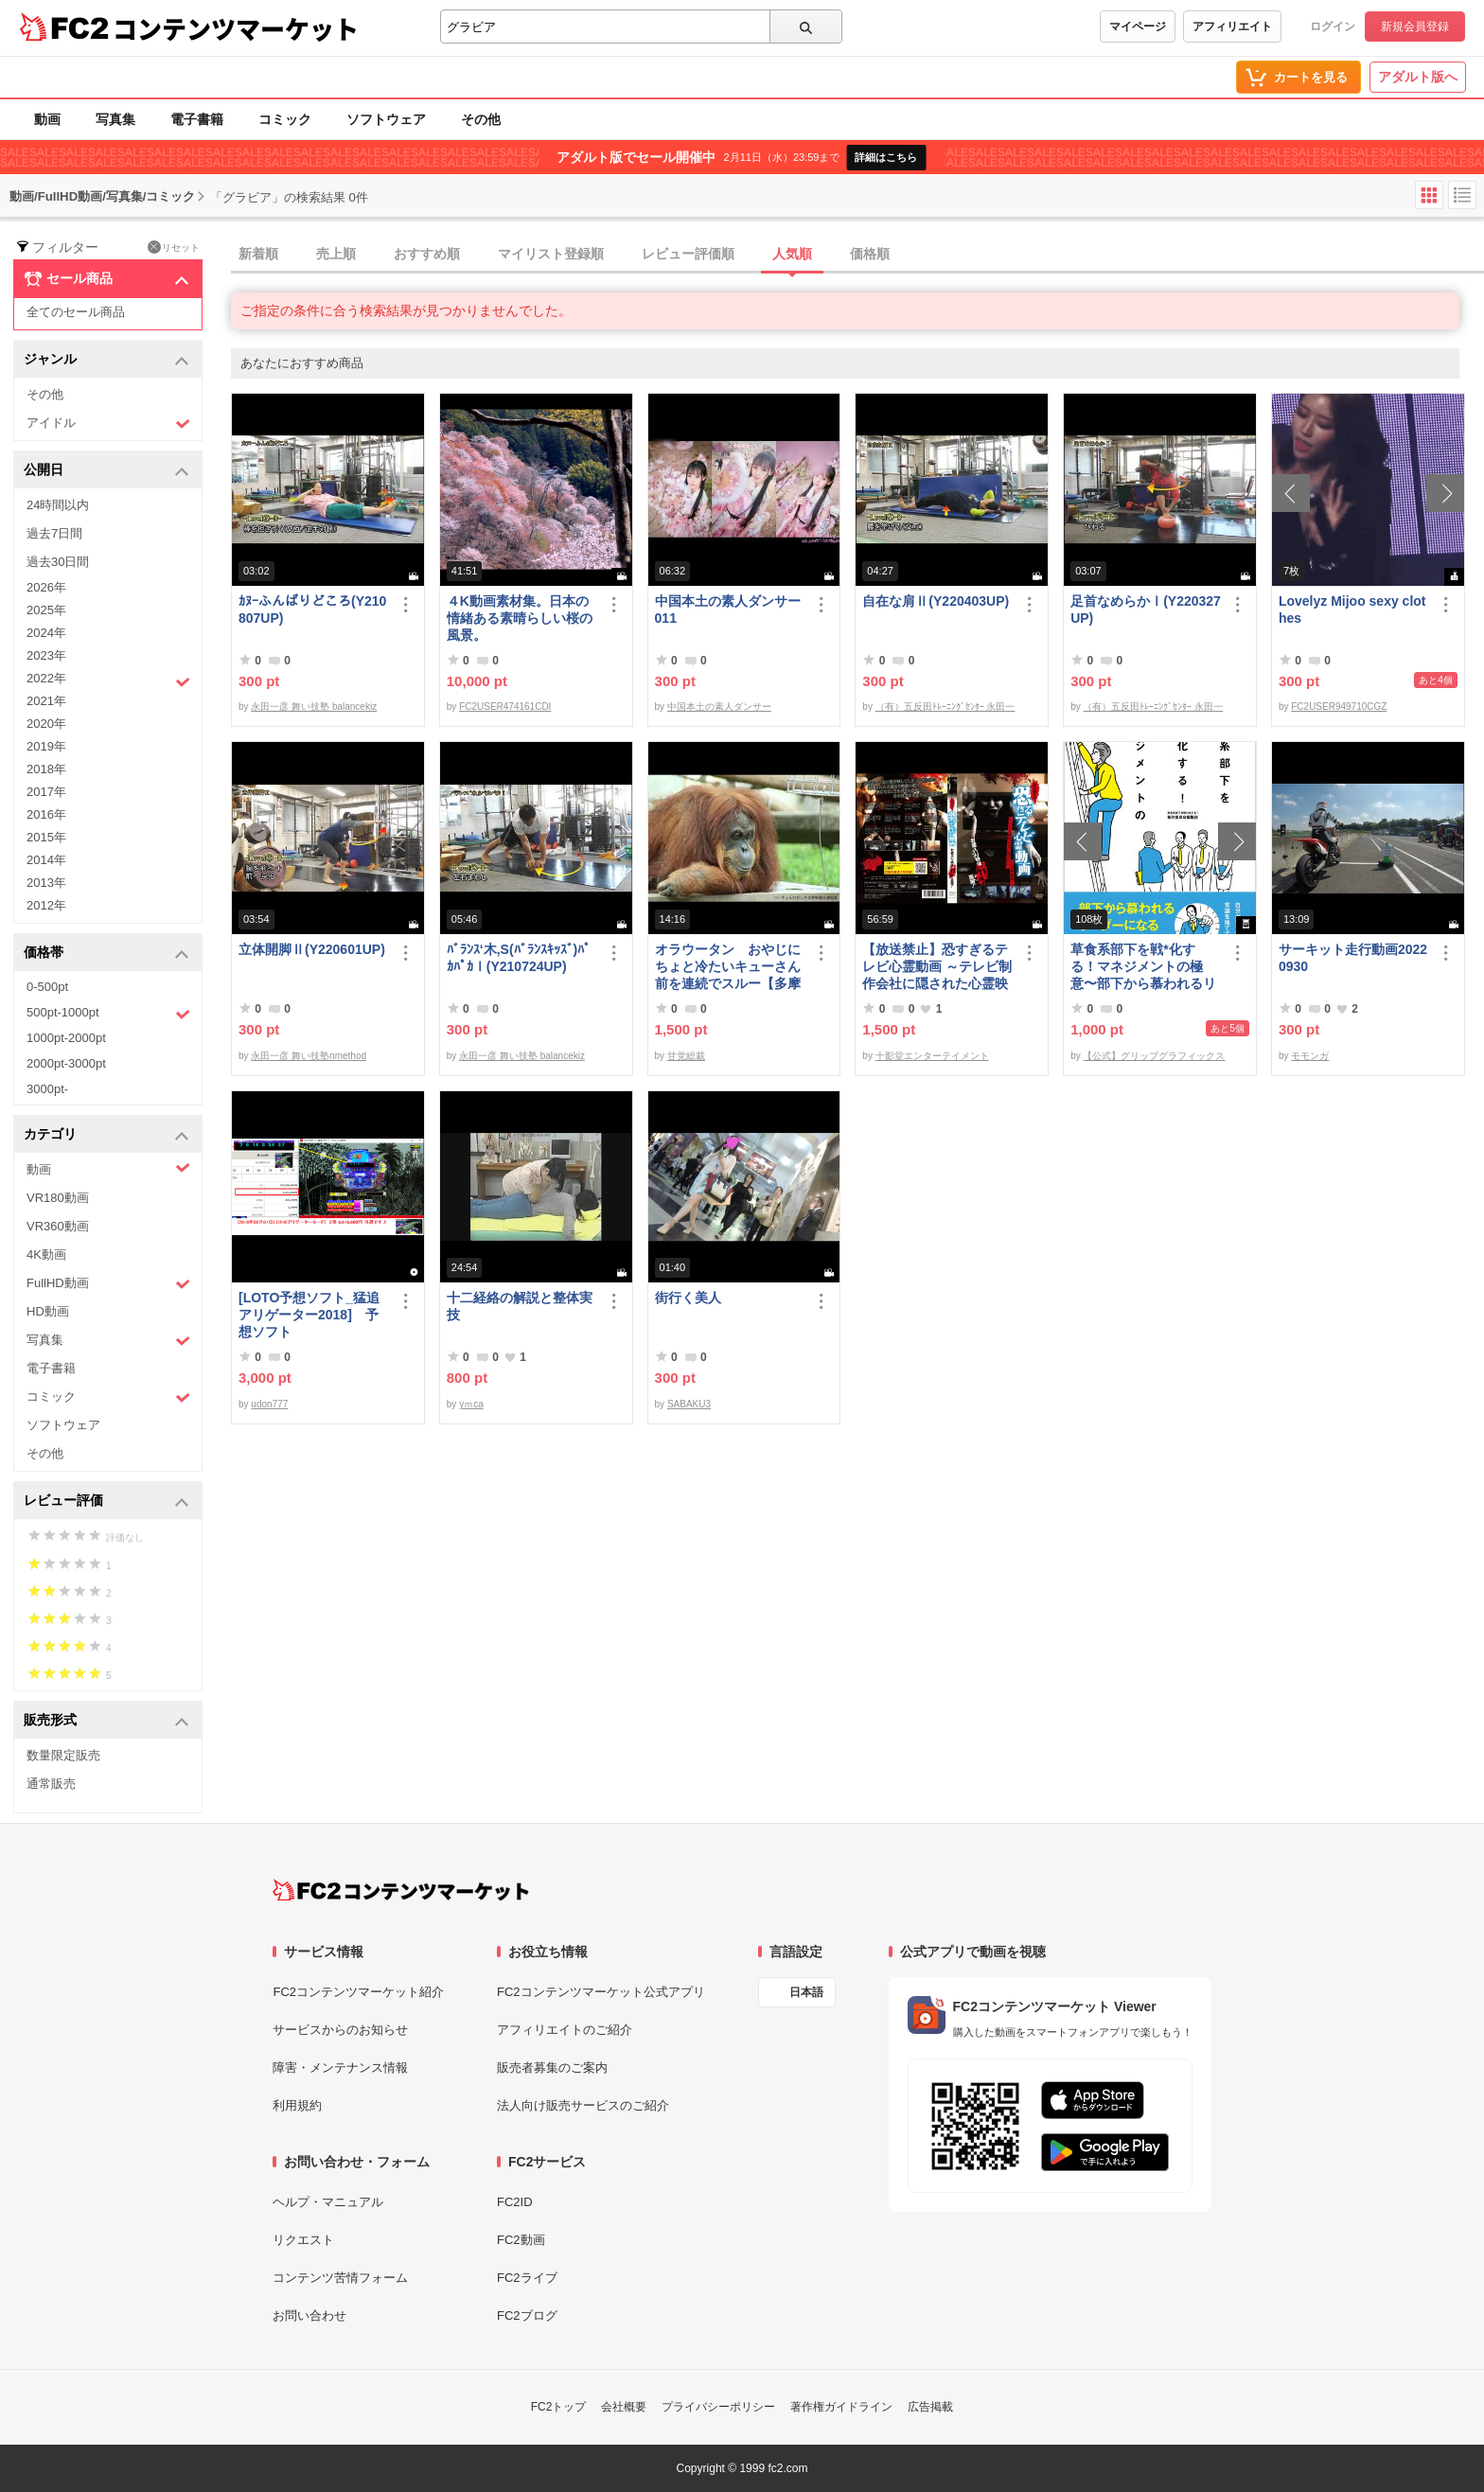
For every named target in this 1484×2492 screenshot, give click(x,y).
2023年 (46, 655)
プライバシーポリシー (718, 2406)
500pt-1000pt (108, 1013)
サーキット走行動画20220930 (1353, 958)
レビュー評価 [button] (106, 1502)
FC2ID (515, 2202)
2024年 (46, 633)
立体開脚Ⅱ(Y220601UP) (311, 949)
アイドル (108, 423)
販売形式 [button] (106, 1721)
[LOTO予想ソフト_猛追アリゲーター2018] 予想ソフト (309, 1314)
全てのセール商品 (75, 312)
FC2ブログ (527, 2315)
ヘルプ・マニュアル (328, 2202)
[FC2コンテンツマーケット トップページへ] (401, 1890)
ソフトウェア (386, 119)
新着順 (258, 253)
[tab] (857, 255)
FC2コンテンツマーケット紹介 (358, 1992)
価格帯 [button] (106, 954)
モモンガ (1310, 1056)
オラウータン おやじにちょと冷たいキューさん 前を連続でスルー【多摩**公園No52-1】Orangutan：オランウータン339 (730, 967)
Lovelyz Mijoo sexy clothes (1352, 609)
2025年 (46, 610)
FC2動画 (521, 2240)
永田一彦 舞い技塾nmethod (308, 1056)
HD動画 (47, 1311)
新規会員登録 (1415, 26)
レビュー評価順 (688, 253)
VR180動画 (57, 1198)
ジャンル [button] (106, 360)
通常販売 (51, 1783)
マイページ (1137, 26)
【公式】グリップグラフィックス (1154, 1056)
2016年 (46, 814)
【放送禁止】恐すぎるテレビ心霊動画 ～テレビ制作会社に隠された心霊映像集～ (937, 967)
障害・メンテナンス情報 (340, 2067)
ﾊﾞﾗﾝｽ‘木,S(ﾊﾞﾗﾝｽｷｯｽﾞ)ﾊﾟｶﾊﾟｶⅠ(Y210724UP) (519, 958)
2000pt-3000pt (66, 1063)
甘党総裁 (686, 1056)
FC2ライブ (527, 2278)
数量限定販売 (63, 1755)
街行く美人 (688, 1297)
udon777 (269, 1404)
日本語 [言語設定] (806, 1992)
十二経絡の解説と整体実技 (519, 1306)
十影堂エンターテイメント (932, 1056)
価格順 (870, 253)
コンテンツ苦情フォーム (340, 2278)
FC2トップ (559, 2406)
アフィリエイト (1232, 26)
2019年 (46, 746)
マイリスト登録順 (551, 253)
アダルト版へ (1418, 76)
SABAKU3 (689, 1404)
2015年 (46, 837)
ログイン (1332, 26)
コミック (284, 119)
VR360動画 (57, 1226)
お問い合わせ (309, 2315)
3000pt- (47, 1089)
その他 (481, 119)
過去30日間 (57, 562)
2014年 (46, 860)
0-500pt (47, 987)
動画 (47, 119)
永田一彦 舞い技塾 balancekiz (314, 706)
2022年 (108, 680)
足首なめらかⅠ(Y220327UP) (1145, 609)
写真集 (115, 119)
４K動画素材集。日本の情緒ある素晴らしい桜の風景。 (519, 618)
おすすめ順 (427, 253)
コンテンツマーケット (236, 28)
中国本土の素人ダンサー (719, 706)
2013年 (46, 882)
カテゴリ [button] (106, 1135)
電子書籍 (196, 119)
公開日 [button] (106, 471)
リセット (174, 247)
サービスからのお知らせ (340, 2030)
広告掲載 (930, 2406)
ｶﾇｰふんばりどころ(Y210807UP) (312, 609)
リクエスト (303, 2240)
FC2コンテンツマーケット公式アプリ (601, 1992)
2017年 (46, 792)
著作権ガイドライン (841, 2406)
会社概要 (623, 2406)
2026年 (46, 587)
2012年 (46, 905)
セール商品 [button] (106, 279)
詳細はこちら (886, 157)
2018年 (46, 769)
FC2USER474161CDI (505, 706)
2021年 (46, 701)
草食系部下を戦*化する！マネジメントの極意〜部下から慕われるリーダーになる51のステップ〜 (1144, 967)
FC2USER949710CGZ (1339, 706)
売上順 (336, 253)
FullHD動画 (108, 1284)
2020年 (46, 723)
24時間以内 (57, 505)
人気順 (792, 253)
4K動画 (46, 1254)
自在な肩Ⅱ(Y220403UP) (935, 601)
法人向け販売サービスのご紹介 (583, 2105)
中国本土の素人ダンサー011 (728, 609)
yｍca (471, 1404)
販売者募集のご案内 (552, 2067)
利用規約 (297, 2105)
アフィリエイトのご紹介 (564, 2030)
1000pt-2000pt (66, 1038)
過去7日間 (54, 533)
